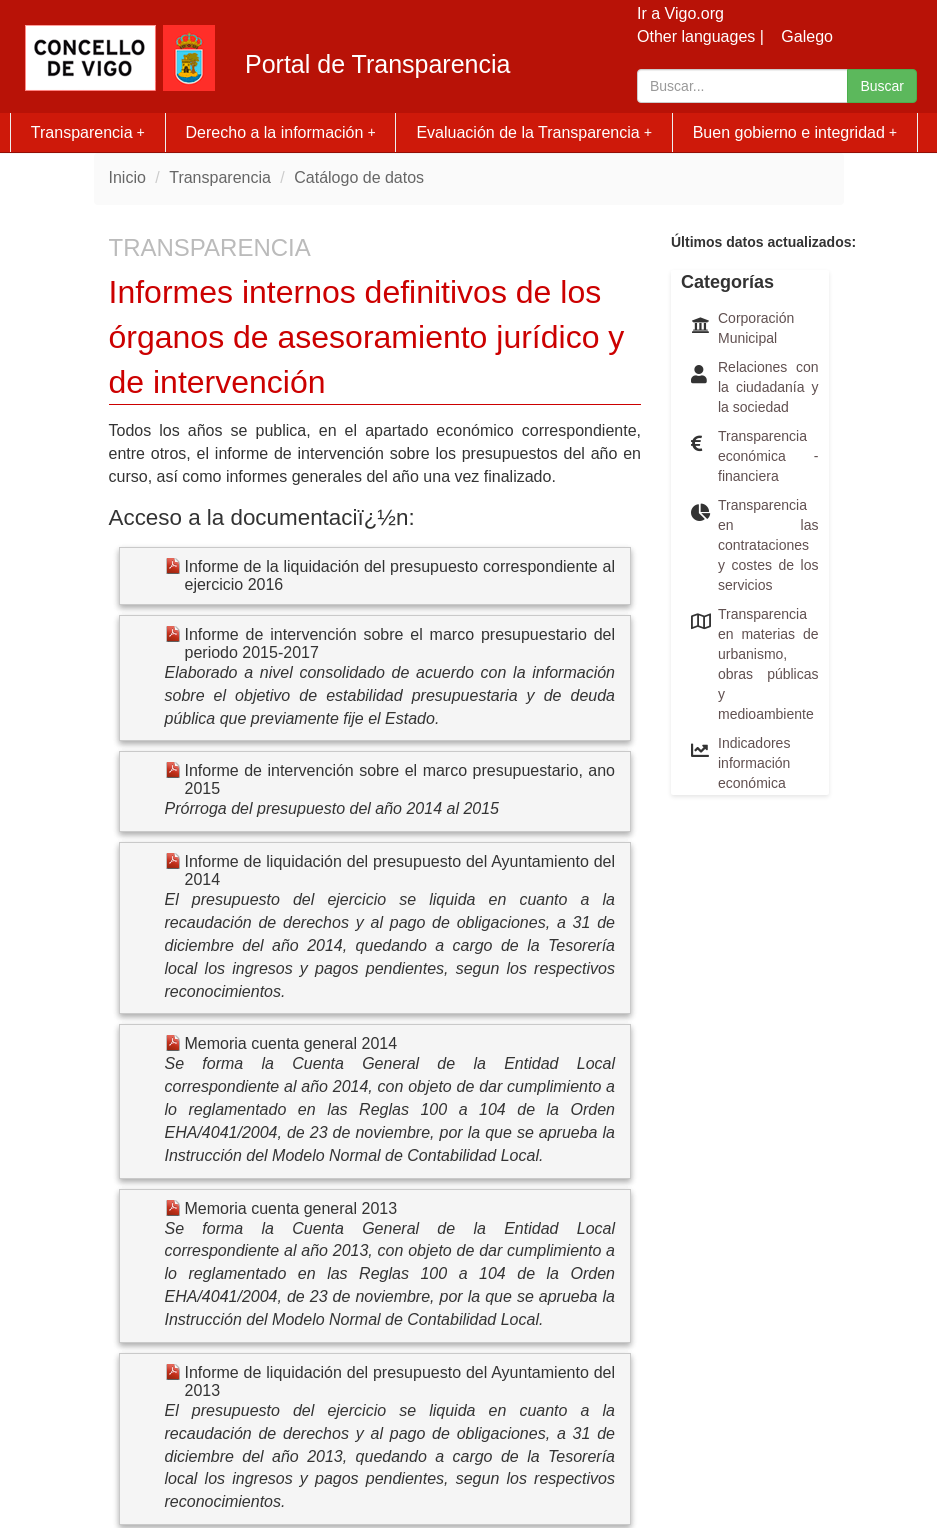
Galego (807, 36)
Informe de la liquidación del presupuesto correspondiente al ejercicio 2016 (400, 575)
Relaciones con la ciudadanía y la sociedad (768, 387)
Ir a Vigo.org (680, 13)
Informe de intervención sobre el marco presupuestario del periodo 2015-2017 (400, 643)
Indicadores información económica (754, 763)
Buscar (882, 86)
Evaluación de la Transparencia (534, 132)
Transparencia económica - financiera (768, 456)
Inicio (127, 177)
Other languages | (700, 36)
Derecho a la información (281, 132)
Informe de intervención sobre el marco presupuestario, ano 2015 (400, 779)
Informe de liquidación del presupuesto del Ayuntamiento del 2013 (400, 1381)
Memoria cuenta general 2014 (291, 1043)
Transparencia (88, 132)
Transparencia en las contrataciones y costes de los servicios (768, 545)
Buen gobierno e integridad (795, 132)
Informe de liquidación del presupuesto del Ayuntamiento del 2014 (400, 870)
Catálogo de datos (359, 177)
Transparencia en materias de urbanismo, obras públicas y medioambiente (768, 664)
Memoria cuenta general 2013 (291, 1208)
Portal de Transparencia (377, 64)
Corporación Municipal (756, 328)
